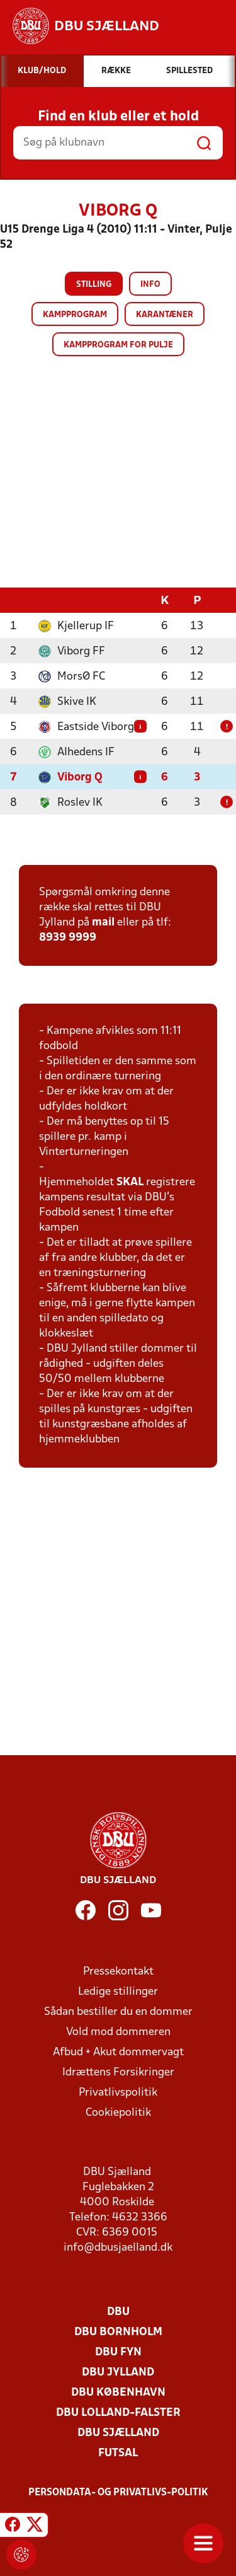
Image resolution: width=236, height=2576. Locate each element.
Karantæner (164, 315)
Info (150, 285)
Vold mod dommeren (118, 2031)
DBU (118, 2311)
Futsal (118, 2452)
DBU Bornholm (118, 2331)
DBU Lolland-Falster (118, 2412)
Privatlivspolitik (118, 2092)
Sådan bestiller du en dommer (118, 2011)
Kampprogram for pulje (118, 345)
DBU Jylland (118, 2372)
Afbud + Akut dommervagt (118, 2051)
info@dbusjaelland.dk (118, 2247)
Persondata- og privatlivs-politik (118, 2492)
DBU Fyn (118, 2352)
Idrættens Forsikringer (118, 2072)
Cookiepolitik (118, 2112)
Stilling (93, 285)
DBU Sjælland (118, 2432)
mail (103, 922)
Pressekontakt (118, 1971)
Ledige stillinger (118, 1991)
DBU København (118, 2392)
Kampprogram (75, 315)
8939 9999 (67, 937)
